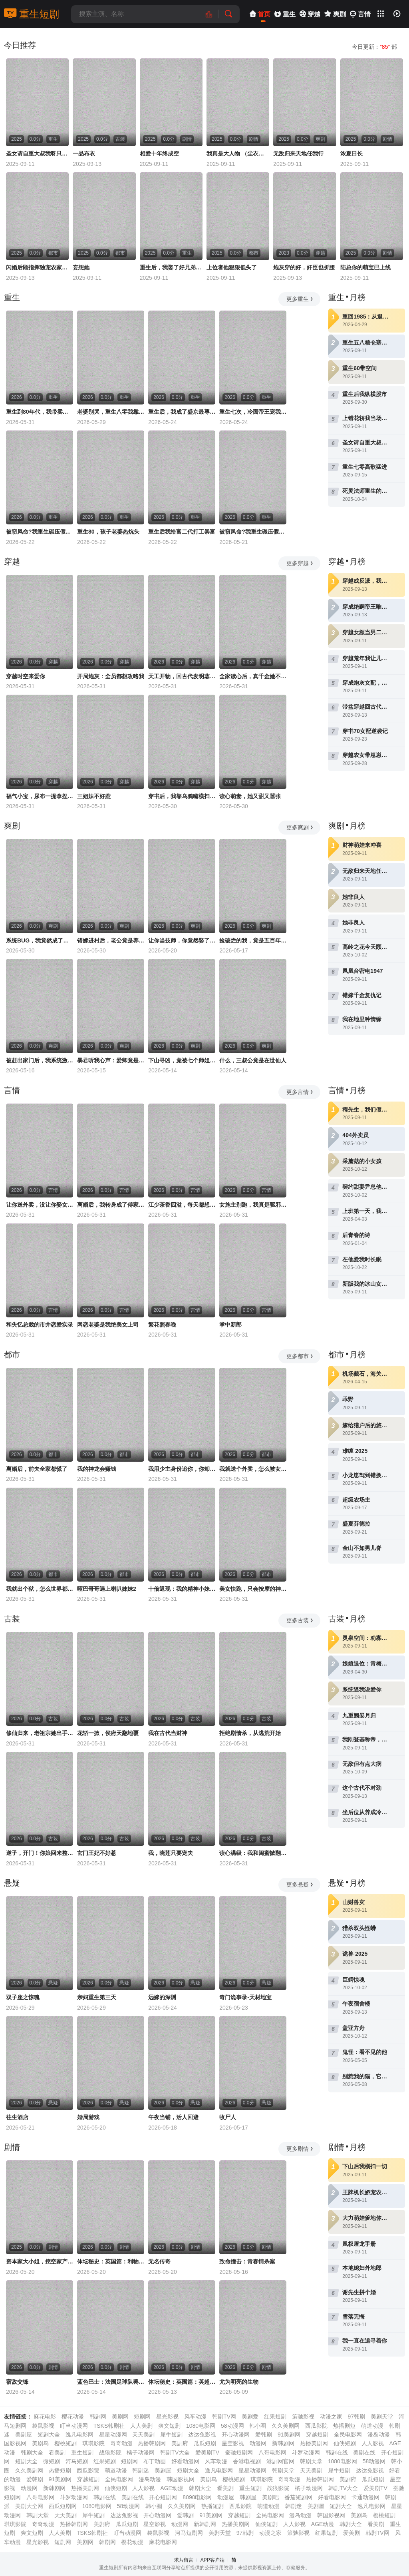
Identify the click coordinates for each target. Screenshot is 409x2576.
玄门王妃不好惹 (96, 1853)
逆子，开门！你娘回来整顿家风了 (39, 1853)
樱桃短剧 (65, 2443)
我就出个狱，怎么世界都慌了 (39, 1589)
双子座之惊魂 (23, 1997)
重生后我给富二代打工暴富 (181, 531)
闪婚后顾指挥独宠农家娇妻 (37, 267)
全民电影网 (348, 2434)
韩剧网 (97, 2416)
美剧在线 (364, 2452)
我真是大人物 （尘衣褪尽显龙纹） (237, 153)
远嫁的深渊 (162, 1997)
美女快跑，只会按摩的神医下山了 (252, 1589)
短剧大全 (49, 2434)
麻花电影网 (163, 2542)
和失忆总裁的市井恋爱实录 (39, 1324)
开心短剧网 (163, 2497)
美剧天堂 (382, 2416)
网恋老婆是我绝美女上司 (108, 1324)
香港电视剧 (247, 2461)
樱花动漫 (73, 2416)
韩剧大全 (32, 2452)
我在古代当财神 (167, 1733)
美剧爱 (250, 2416)
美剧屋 (23, 2434)
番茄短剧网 (298, 2497)
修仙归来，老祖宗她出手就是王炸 (39, 1733)
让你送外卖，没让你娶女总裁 (39, 1204)
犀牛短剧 (171, 2434)
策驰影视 (303, 2416)
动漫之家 (331, 2416)
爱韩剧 (263, 2434)
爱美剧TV (207, 2452)
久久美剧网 (286, 2426)
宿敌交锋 (17, 2382)
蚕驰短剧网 (239, 2452)
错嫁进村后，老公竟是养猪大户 (110, 940)
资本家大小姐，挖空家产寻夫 (39, 2261)
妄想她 (81, 267)
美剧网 (120, 2416)
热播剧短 (344, 2426)
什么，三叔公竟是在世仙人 (252, 1060)
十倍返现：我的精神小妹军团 (181, 1589)
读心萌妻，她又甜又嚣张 (250, 796)
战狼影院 (110, 2452)
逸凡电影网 (79, 2434)
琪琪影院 (93, 2443)
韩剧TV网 (224, 2416)
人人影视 (372, 2443)
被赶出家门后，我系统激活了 (39, 1060)
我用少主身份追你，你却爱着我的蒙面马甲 (181, 1469)
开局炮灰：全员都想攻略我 (110, 676)
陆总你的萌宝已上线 (365, 267)
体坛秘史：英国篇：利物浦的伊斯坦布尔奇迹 (110, 2261)
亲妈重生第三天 (96, 1997)
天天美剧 (143, 2434)
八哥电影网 (272, 2452)
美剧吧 (270, 2497)
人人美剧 (141, 2426)
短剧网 (142, 2416)
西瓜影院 (316, 2426)
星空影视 (233, 2443)
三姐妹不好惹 (94, 796)
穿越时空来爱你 (25, 676)
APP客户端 (212, 2560)
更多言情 (300, 1092)
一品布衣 (84, 153)
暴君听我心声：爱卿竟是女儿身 (110, 1060)
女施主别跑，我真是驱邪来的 (252, 1204)
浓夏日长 (351, 153)
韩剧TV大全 (175, 2452)
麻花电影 (45, 2416)
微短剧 (51, 2461)
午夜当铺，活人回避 (173, 2117)
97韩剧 (356, 2416)
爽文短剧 (169, 2426)
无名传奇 (159, 2261)
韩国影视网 (181, 2479)
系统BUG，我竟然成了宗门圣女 (39, 940)
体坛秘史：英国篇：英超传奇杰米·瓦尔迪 (181, 2382)
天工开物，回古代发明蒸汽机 (181, 676)
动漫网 (258, 2443)
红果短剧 (275, 2416)
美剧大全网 (29, 2506)
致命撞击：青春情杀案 (247, 2261)
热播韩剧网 (152, 2443)
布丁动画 (154, 2461)
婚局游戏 (88, 2117)
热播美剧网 (314, 2443)
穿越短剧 (317, 2434)
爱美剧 (351, 2533)
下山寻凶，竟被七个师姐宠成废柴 (181, 1060)
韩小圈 (257, 2426)
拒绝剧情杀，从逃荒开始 (250, 1733)
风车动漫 (195, 2416)
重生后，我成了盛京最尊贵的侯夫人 (181, 411)
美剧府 (179, 2443)
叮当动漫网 (74, 2426)
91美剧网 (289, 2434)
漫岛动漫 (378, 2434)
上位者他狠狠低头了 (231, 267)
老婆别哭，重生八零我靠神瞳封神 (110, 411)
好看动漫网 (185, 2461)
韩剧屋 (248, 2497)
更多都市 (300, 1356)
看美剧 (57, 2452)
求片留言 (183, 2560)
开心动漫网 (236, 2434)
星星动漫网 (113, 2434)
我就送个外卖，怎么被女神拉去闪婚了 (252, 1469)
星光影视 (167, 2416)
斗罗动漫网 (306, 2452)
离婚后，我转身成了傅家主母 (110, 1204)
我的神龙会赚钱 (96, 1469)
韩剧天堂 (311, 2461)
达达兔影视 (202, 2434)
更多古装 (300, 1620)
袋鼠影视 (43, 2426)
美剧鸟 (40, 2443)
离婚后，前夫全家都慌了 (37, 1469)
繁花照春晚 (162, 1324)
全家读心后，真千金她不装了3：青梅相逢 (252, 676)
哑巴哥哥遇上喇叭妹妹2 (106, 1589)
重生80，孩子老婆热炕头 (108, 531)
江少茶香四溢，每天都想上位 (181, 1204)
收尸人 (227, 2117)
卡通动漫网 (365, 2497)
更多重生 (300, 299)
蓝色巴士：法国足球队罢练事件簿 (110, 2382)
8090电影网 (197, 2497)
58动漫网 (232, 2426)
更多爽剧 (300, 827)
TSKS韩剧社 (109, 2426)
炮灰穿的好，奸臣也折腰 (304, 267)
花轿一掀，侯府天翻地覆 (108, 1733)
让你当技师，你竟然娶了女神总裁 (181, 940)
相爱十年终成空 (159, 153)
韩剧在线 (337, 2452)
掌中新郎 (230, 1324)
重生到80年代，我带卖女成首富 (39, 411)
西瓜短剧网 (63, 2506)
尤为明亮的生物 (238, 2382)
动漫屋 (225, 2497)
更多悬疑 (300, 1884)
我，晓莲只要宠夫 (170, 1853)
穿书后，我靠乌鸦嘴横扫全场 (181, 796)
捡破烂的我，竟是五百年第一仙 (252, 940)
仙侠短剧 (345, 2443)
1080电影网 (200, 2426)
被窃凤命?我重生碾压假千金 (39, 531)
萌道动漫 (372, 2426)
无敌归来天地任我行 (298, 153)
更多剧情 (300, 2149)
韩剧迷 (140, 2470)
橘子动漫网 (141, 2452)
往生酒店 (17, 2117)
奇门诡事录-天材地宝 (245, 1997)
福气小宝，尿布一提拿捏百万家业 (39, 796)
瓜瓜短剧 (205, 2443)
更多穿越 (300, 563)
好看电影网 (332, 2497)
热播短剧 (60, 2470)
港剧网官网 (280, 2461)
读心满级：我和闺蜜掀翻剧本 (252, 1853)
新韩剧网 (283, 2443)
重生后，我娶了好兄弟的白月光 (171, 267)
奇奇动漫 (121, 2443)
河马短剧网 (189, 2533)
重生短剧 (31, 14)
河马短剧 (77, 2461)
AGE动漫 (171, 2488)
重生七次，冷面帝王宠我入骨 (252, 411)
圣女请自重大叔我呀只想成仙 (37, 153)
